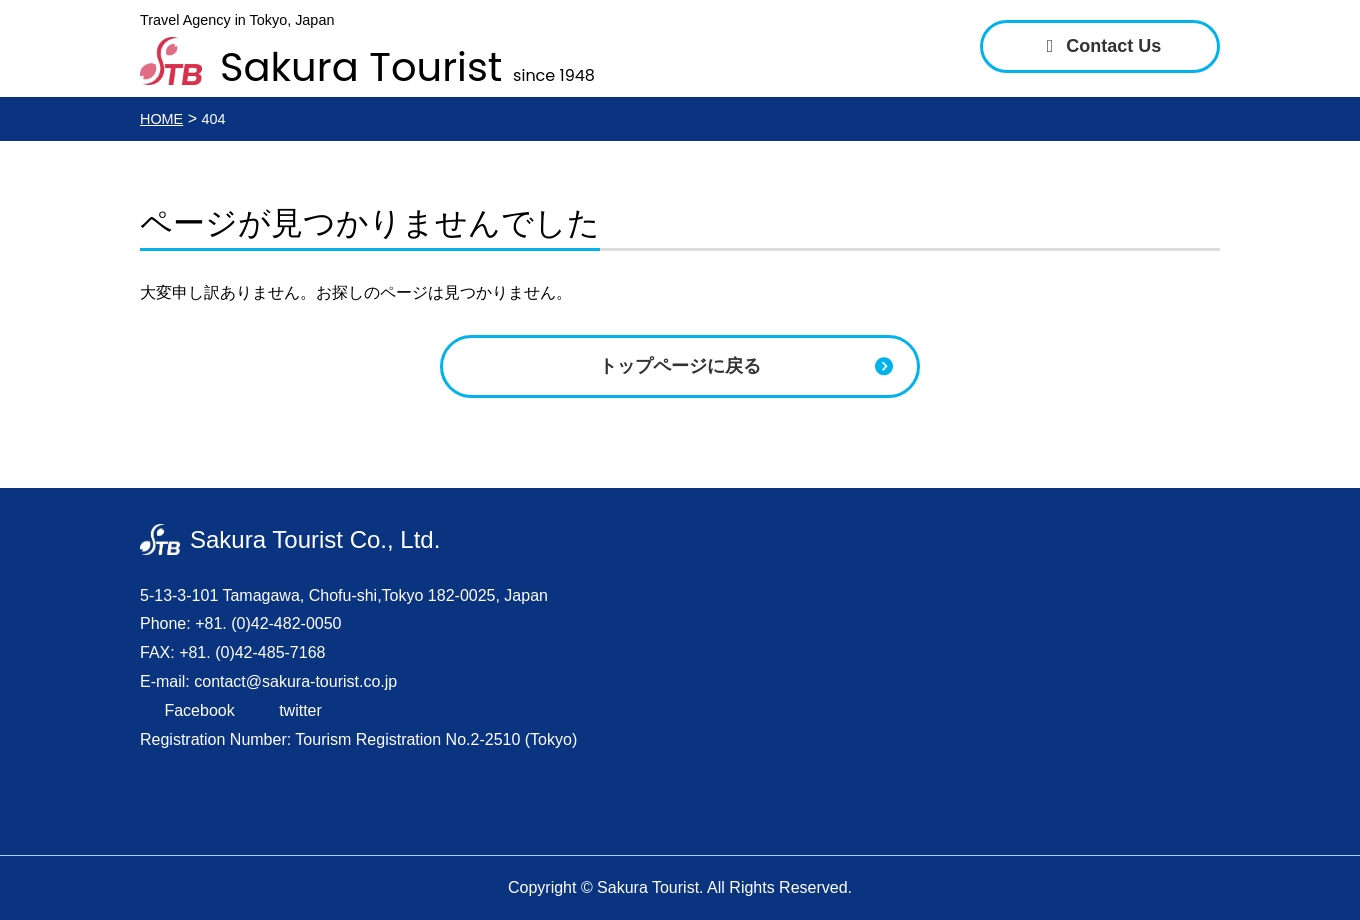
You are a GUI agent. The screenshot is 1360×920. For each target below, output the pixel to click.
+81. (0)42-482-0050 (268, 623)
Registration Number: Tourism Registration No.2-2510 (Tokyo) (358, 739)
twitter (298, 710)
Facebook (197, 710)
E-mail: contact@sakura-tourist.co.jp (268, 681)
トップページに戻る (680, 366)
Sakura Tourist (407, 63)
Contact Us (1100, 46)
